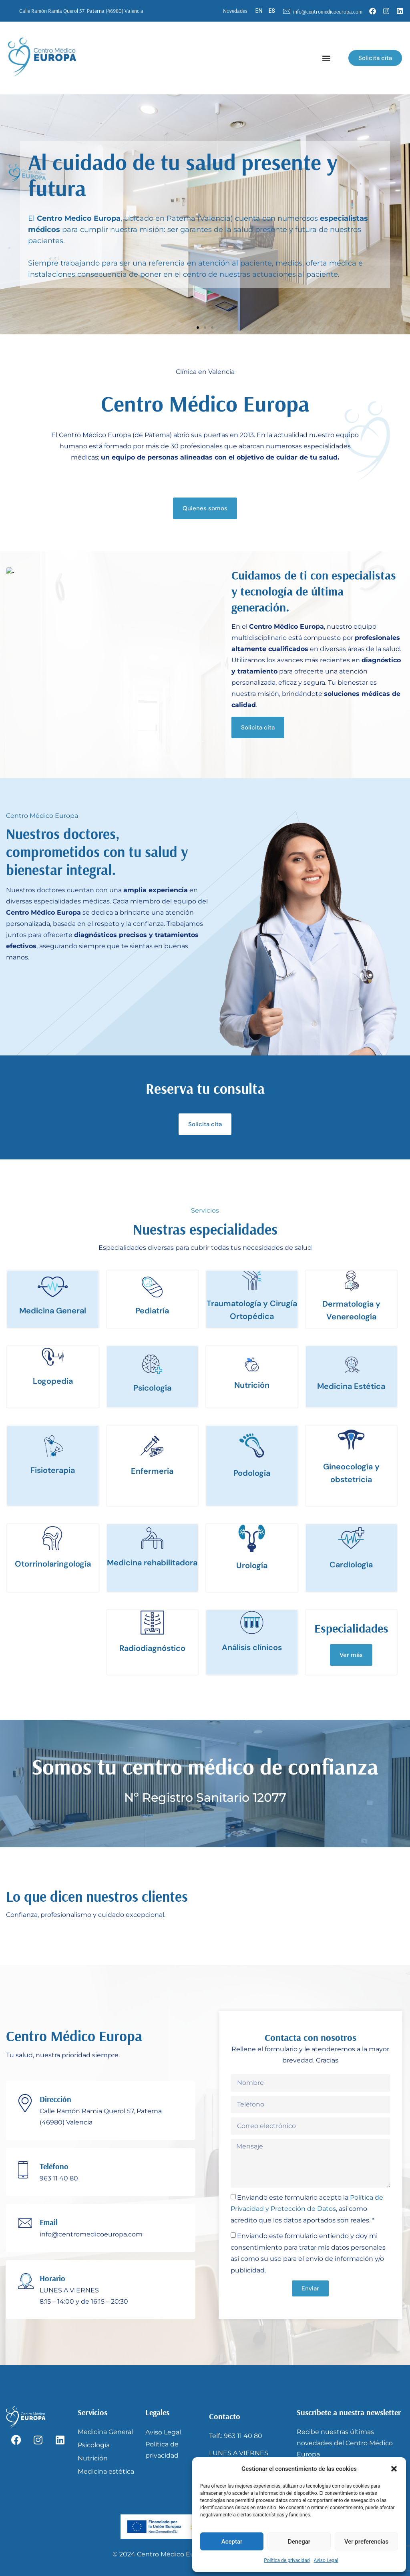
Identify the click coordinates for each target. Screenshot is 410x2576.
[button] (394, 2469)
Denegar (299, 2541)
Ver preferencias (366, 2541)
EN (259, 11)
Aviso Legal (326, 2560)
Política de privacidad (287, 2560)
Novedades (235, 10)
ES (271, 11)
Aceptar (232, 2541)
